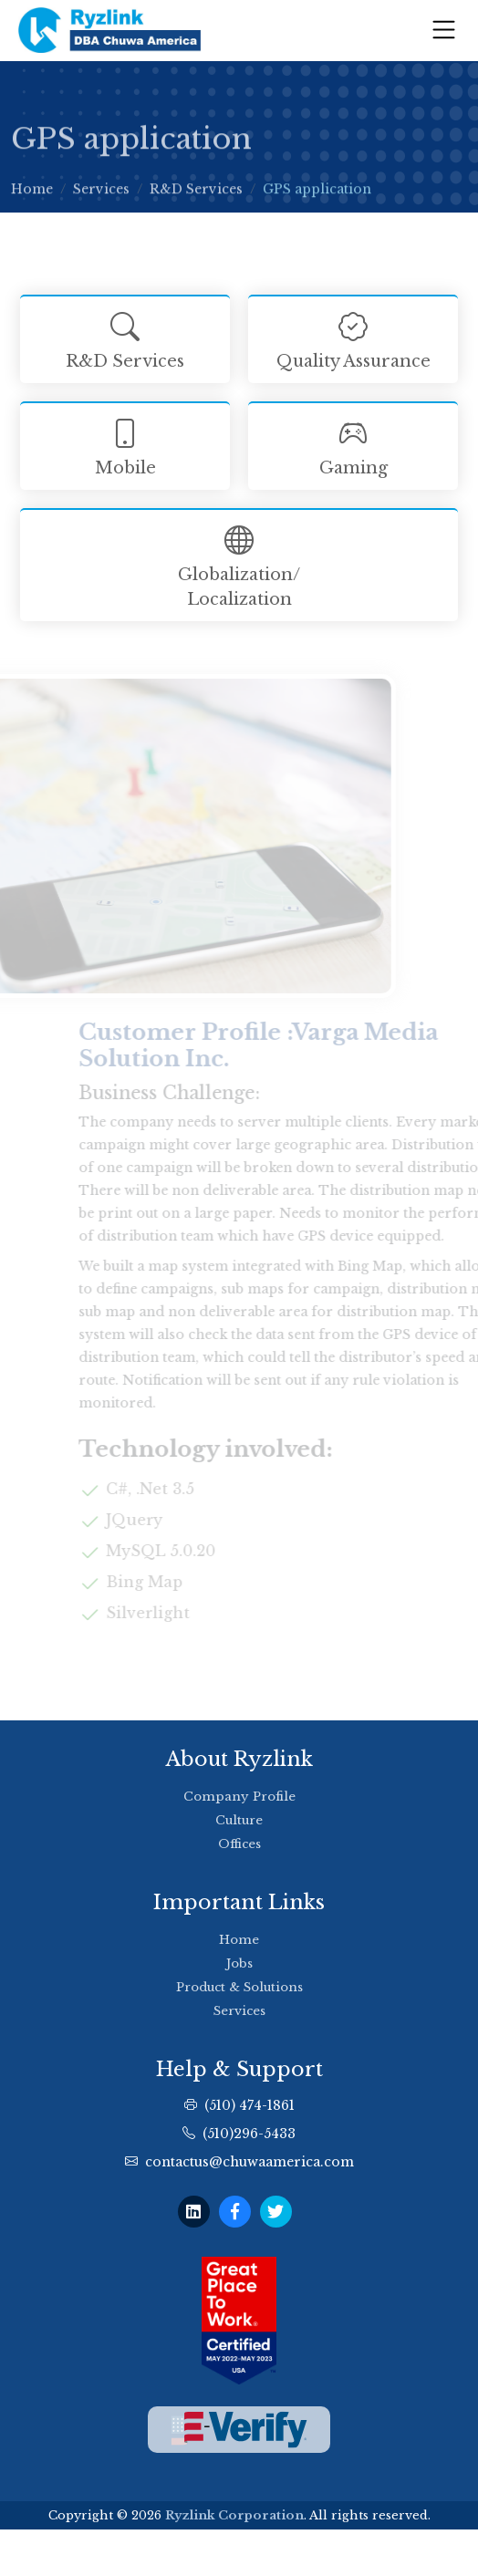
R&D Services (196, 196)
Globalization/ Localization (239, 564)
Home (32, 196)
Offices (239, 1844)
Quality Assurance (353, 338)
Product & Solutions (239, 1987)
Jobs (239, 1963)
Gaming (353, 445)
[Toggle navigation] (444, 30)
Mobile (125, 445)
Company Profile (239, 1796)
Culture (239, 1820)
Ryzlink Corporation (234, 2515)
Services (101, 196)
